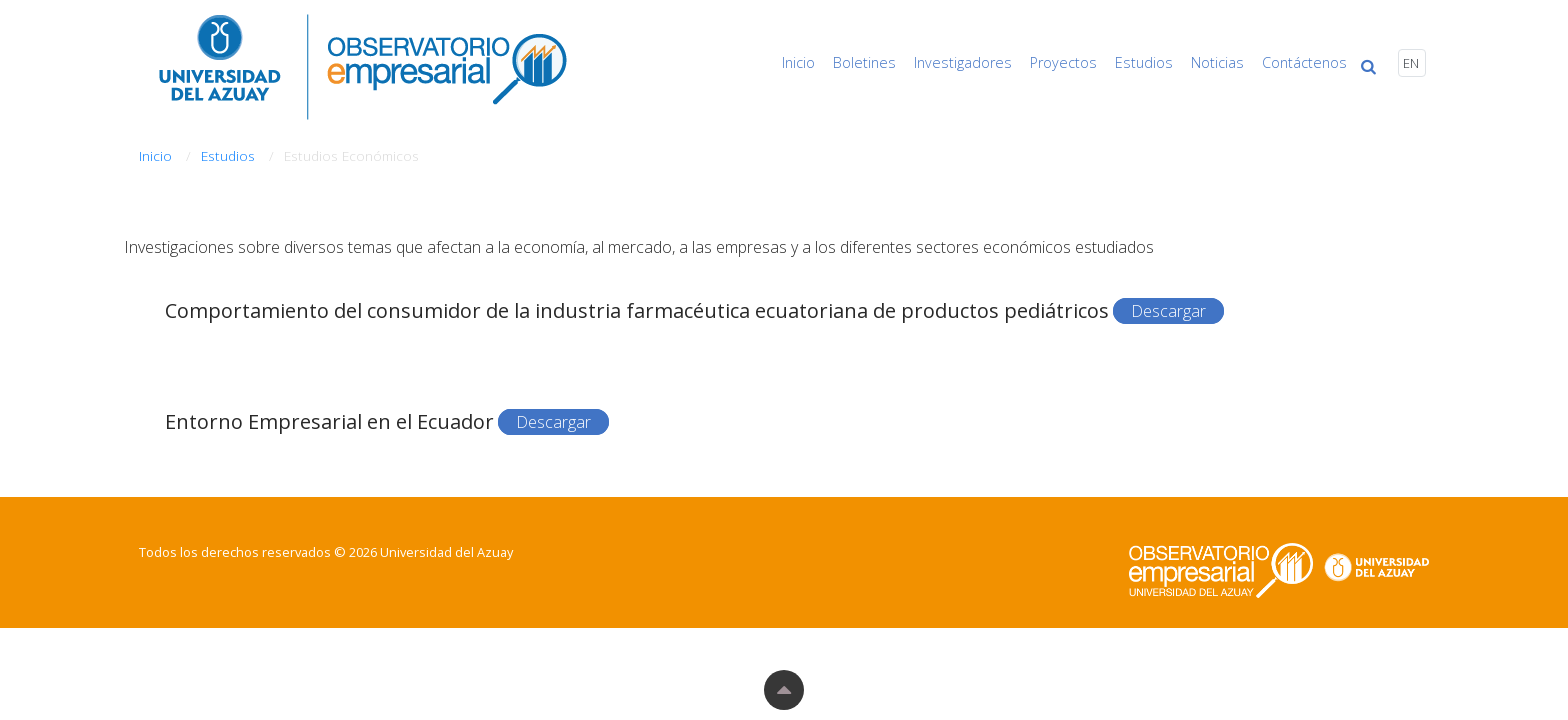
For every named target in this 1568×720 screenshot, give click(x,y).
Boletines (902, 62)
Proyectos (1088, 62)
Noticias (1230, 62)
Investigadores (995, 62)
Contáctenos (1310, 62)
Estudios (1163, 62)
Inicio (843, 62)
